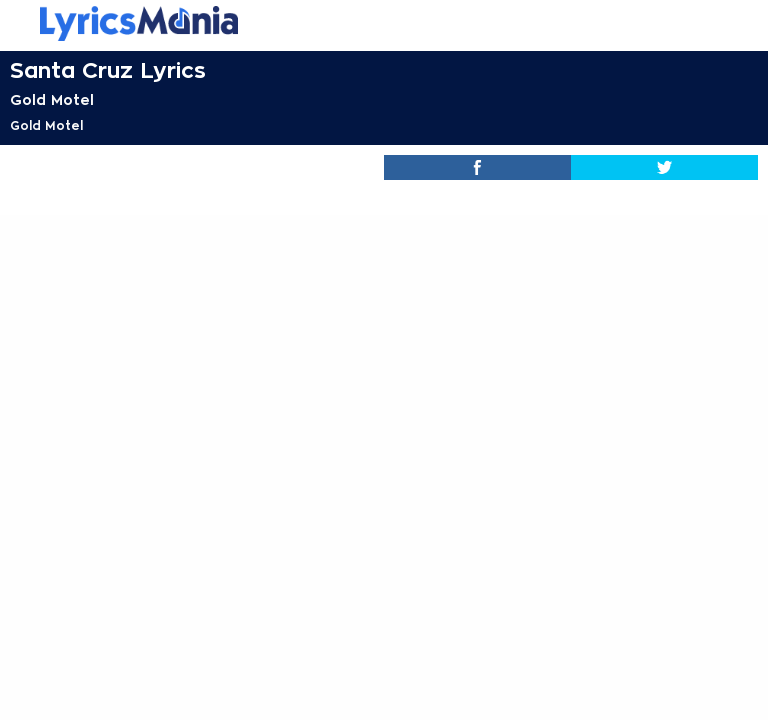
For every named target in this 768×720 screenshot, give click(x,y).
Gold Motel (52, 100)
